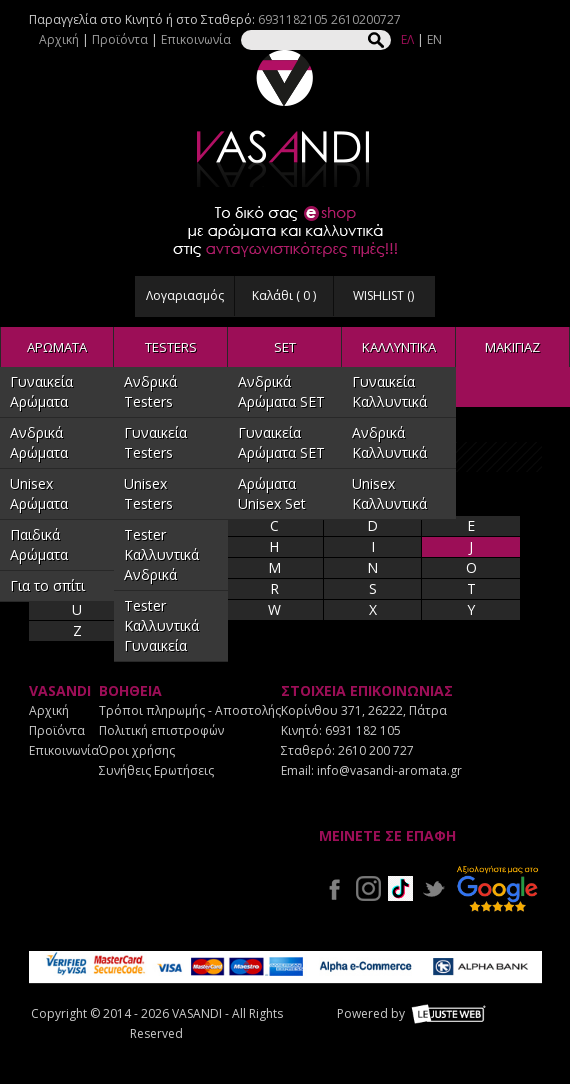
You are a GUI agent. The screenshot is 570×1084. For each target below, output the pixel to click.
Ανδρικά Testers (150, 391)
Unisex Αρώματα (39, 493)
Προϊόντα (120, 39)
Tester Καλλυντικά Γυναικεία (161, 625)
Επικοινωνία (196, 39)
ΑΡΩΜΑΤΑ (57, 347)
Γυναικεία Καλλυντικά (389, 391)
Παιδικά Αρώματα (39, 544)
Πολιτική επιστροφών (161, 730)
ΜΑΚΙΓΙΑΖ (512, 347)
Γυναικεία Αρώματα (41, 391)
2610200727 (366, 19)
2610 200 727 (376, 750)
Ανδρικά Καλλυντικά (389, 442)
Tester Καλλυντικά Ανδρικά (161, 554)
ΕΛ (407, 39)
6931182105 (293, 19)
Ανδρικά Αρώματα (39, 442)
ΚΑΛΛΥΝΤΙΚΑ (399, 347)
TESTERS (171, 347)
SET (285, 347)
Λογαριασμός (185, 295)
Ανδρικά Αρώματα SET (281, 391)
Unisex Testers (148, 493)
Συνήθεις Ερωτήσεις (156, 770)
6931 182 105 (363, 730)
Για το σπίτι (47, 585)
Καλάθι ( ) (284, 295)
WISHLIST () (383, 295)
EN (434, 39)
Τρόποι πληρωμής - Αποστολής (190, 710)
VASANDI (285, 118)
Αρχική (59, 39)
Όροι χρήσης (137, 750)
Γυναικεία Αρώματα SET (281, 442)
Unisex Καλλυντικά (389, 493)
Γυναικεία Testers (155, 442)
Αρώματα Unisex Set (272, 493)
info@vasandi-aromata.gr (389, 770)
